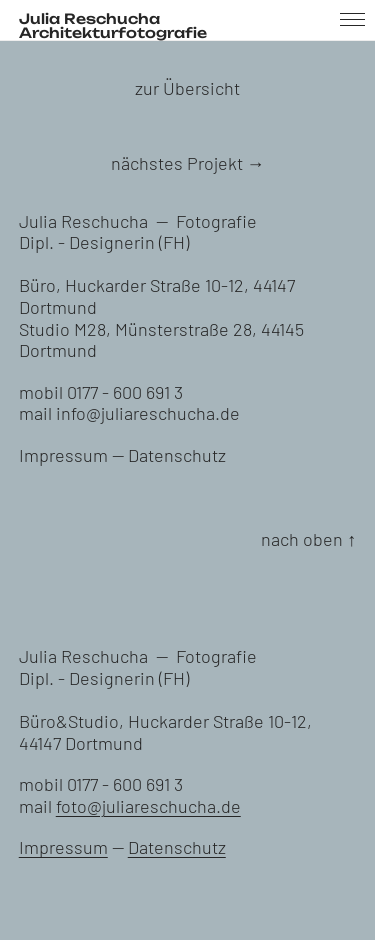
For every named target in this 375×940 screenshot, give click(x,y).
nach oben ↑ (308, 539)
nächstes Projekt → (188, 163)
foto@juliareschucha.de (148, 806)
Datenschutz (177, 455)
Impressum (63, 455)
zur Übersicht (187, 88)
